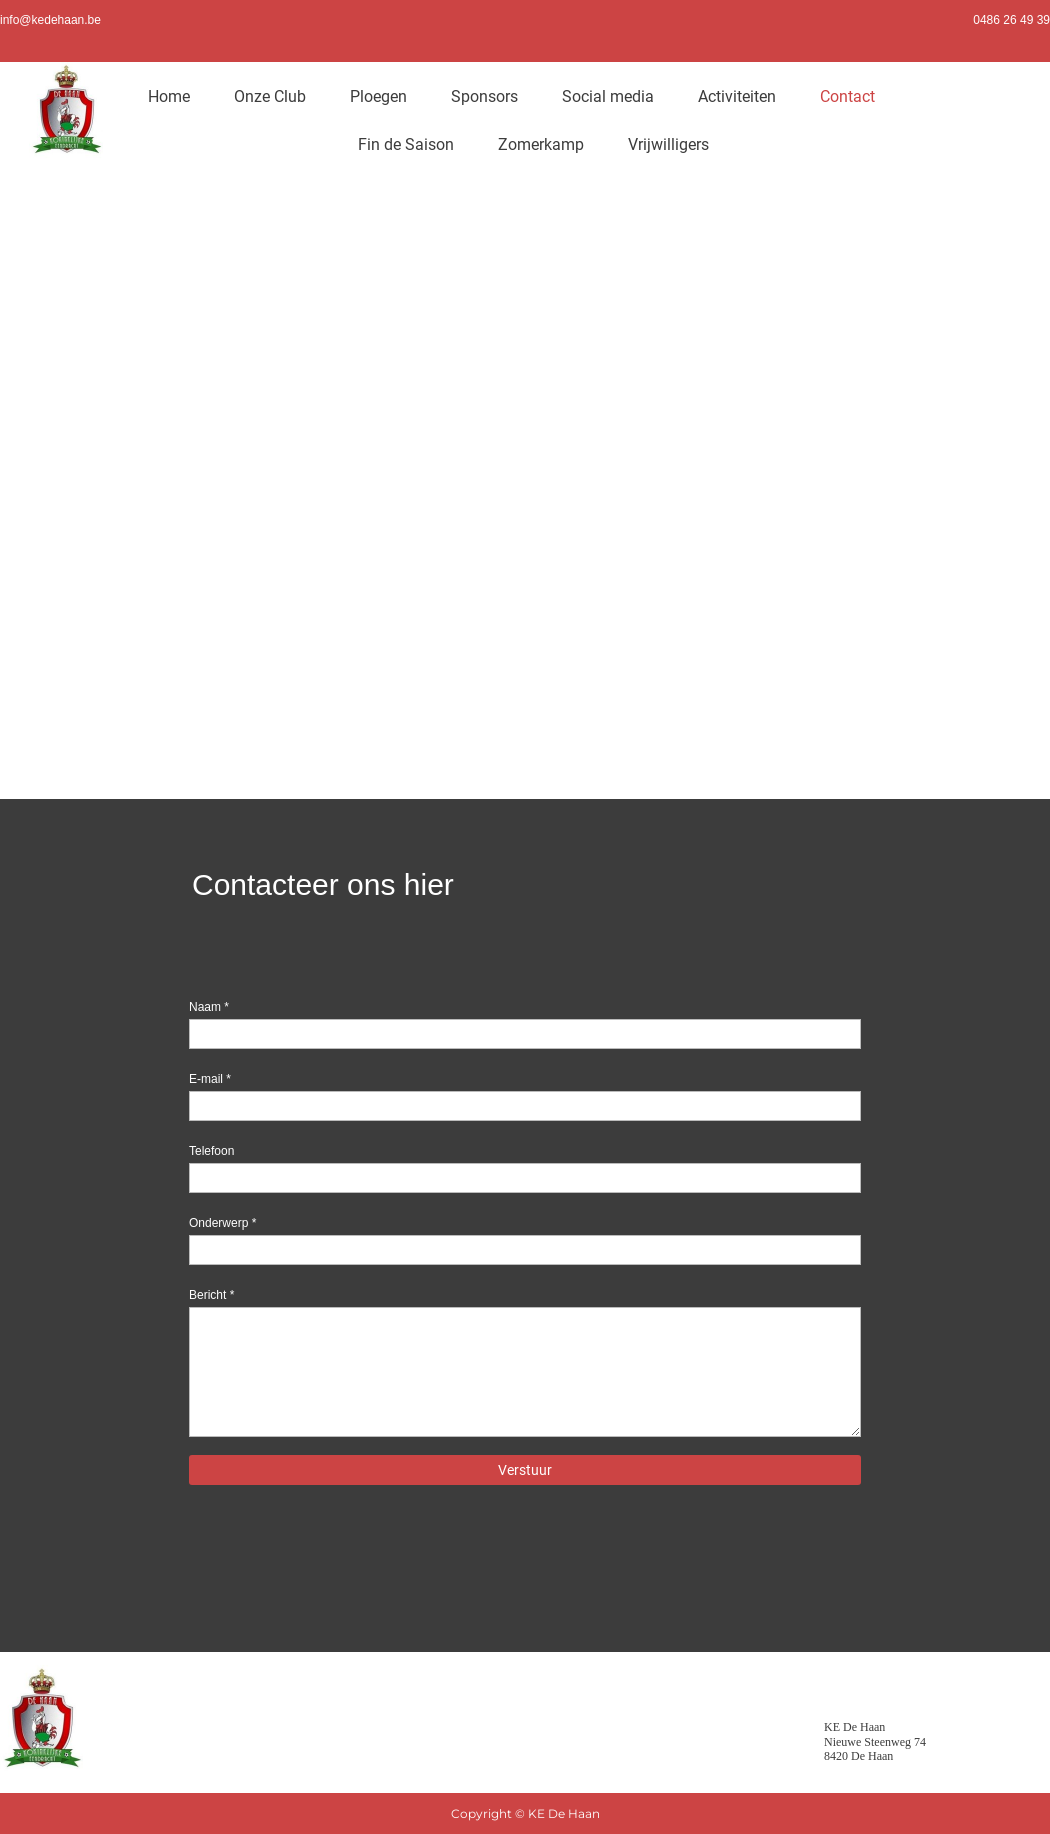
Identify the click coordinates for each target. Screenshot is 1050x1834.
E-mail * (210, 1079)
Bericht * (211, 1295)
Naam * (209, 1007)
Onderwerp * (222, 1223)
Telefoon (211, 1151)
